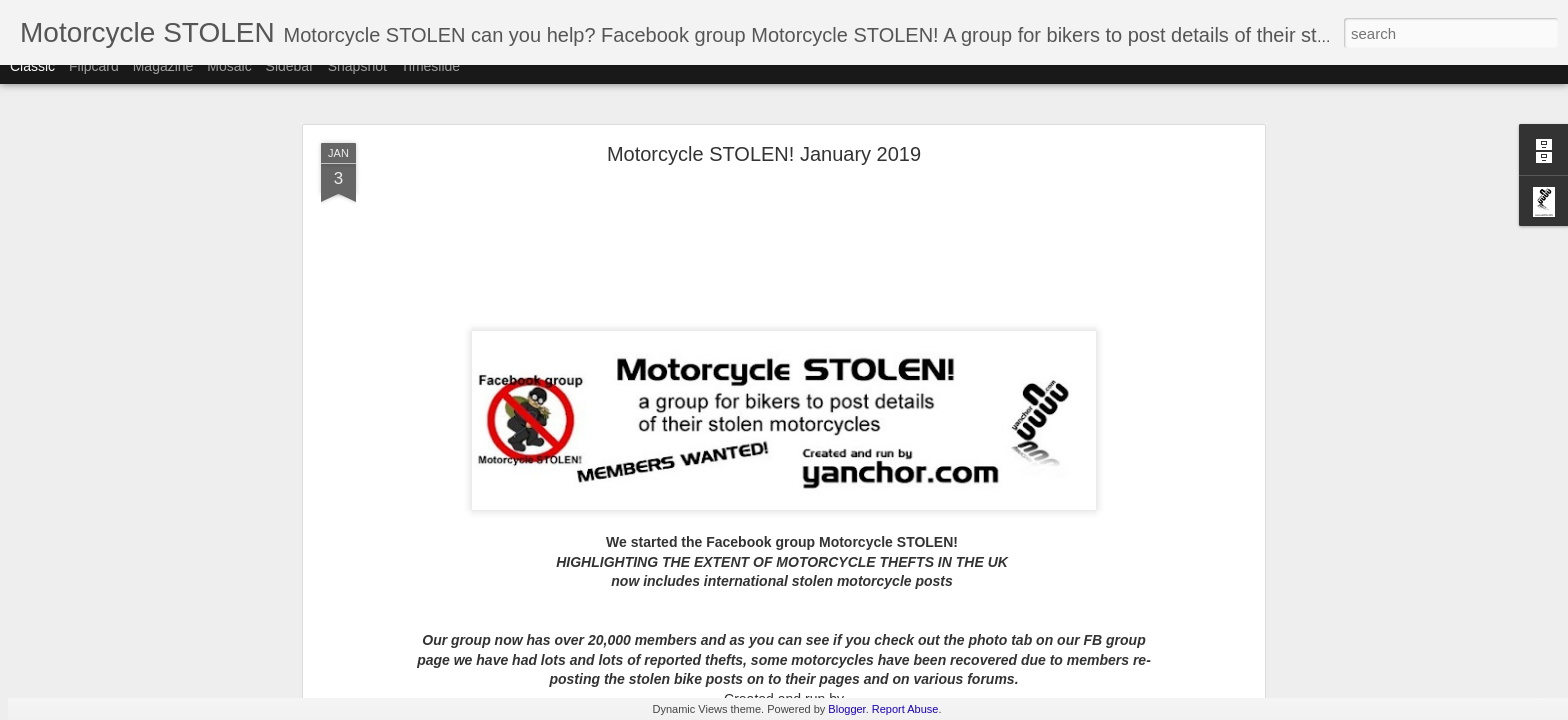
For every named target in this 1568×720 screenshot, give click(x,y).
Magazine (163, 82)
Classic (32, 82)
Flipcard (94, 82)
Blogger (846, 709)
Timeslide (430, 82)
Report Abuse (905, 709)
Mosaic (229, 82)
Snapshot (357, 82)
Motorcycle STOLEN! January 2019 (764, 154)
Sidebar (290, 82)
